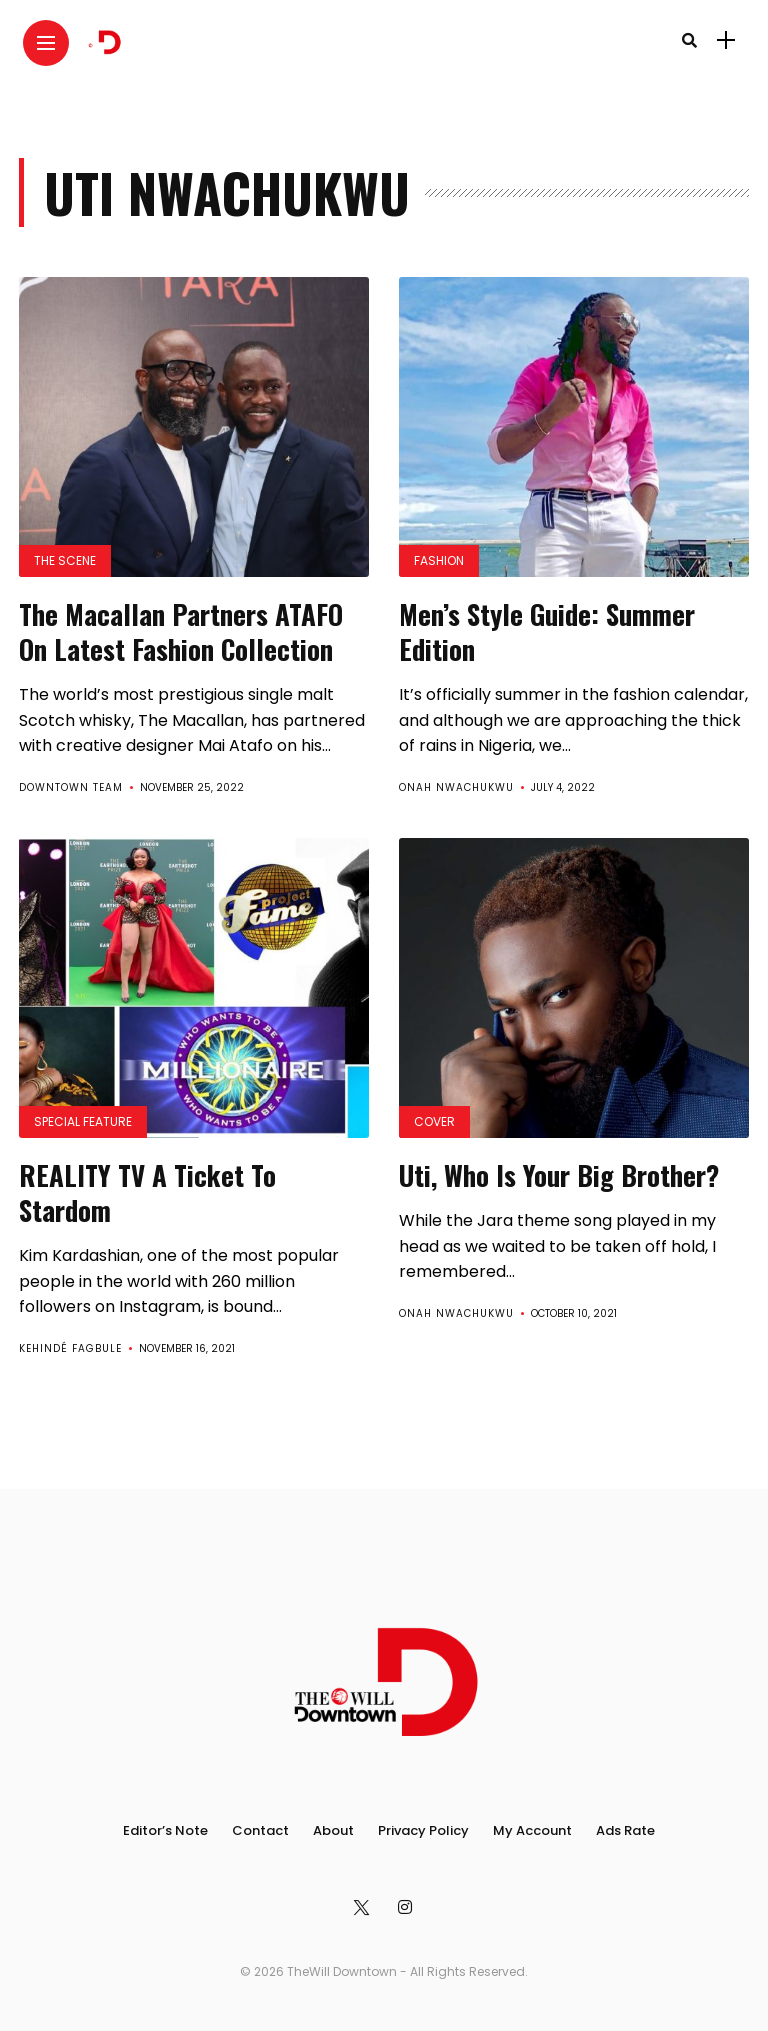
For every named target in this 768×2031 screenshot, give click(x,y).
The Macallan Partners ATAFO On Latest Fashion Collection (181, 631)
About (333, 1830)
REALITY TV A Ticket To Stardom (147, 1192)
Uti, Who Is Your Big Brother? (559, 1175)
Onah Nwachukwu (456, 787)
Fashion (439, 560)
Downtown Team (71, 787)
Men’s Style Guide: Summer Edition (547, 631)
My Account (532, 1830)
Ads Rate (625, 1830)
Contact (260, 1830)
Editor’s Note (165, 1830)
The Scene (65, 560)
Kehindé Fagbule (70, 1348)
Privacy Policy (423, 1830)
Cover (434, 1121)
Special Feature (83, 1121)
